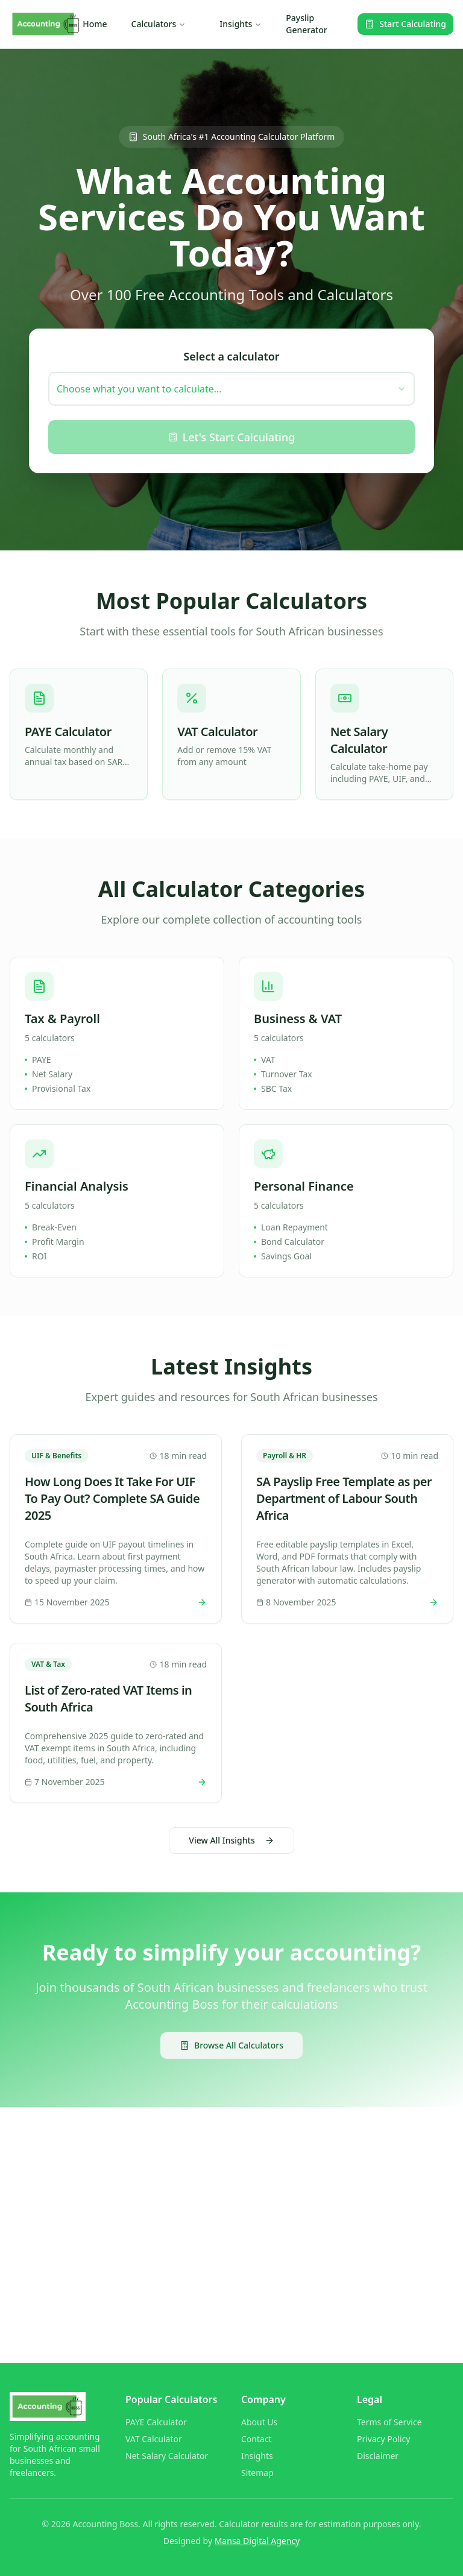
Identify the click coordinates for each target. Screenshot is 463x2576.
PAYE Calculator (156, 2422)
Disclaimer (377, 2455)
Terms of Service (389, 2422)
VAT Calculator (153, 2439)
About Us (259, 2422)
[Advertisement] (231, 2210)
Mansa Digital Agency (257, 2540)
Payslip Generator (306, 24)
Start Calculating (405, 24)
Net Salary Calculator (166, 2455)
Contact (256, 2439)
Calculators (158, 24)
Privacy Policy (383, 2439)
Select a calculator (231, 356)
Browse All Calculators (231, 2045)
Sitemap (257, 2472)
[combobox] (231, 389)
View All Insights (231, 1840)
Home (95, 24)
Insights (240, 24)
